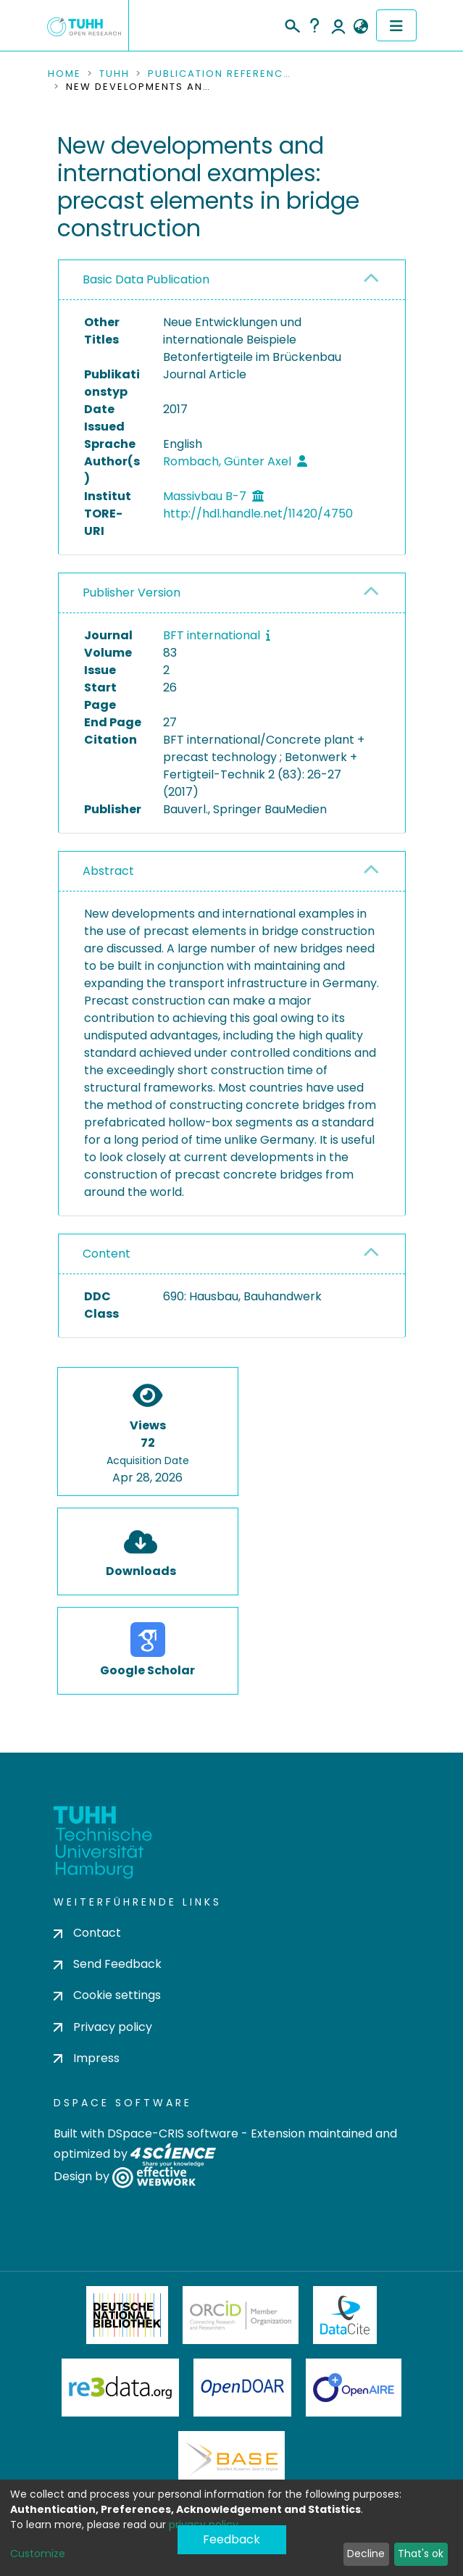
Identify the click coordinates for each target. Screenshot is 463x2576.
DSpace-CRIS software (172, 2133)
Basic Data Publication (146, 279)
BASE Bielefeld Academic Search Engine (231, 2460)
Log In (338, 25)
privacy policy (203, 2524)
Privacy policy (103, 2027)
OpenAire (353, 2387)
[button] (361, 27)
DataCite (345, 2315)
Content (106, 1253)
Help (314, 25)
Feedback (231, 2539)
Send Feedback (108, 1964)
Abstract (108, 871)
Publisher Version (131, 592)
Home (64, 73)
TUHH (114, 73)
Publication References (220, 73)
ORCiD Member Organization (240, 2315)
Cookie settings (107, 1995)
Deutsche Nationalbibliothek (127, 2315)
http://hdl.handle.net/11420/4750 (258, 513)
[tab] (232, 280)
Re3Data (120, 2387)
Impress (87, 2058)
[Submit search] (292, 24)
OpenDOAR (243, 2387)
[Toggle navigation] (396, 25)
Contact (87, 1932)
